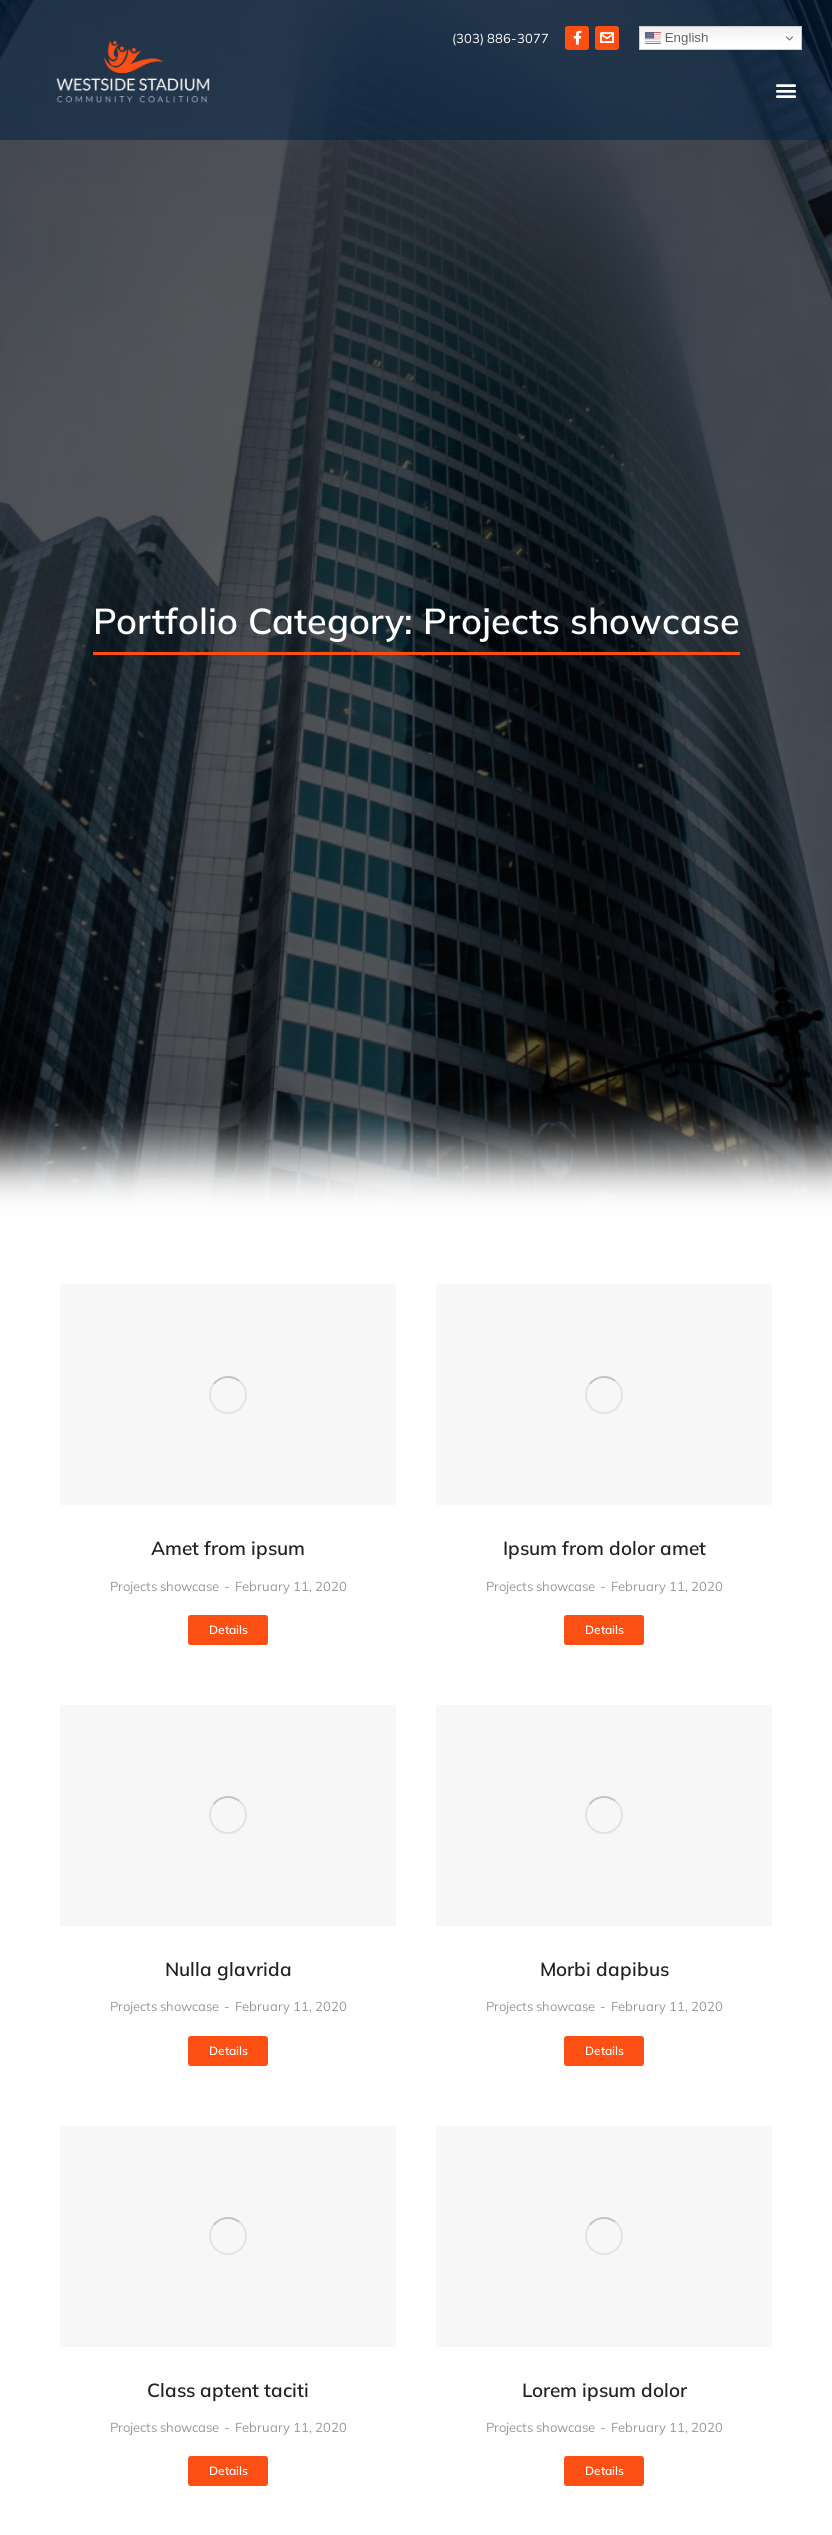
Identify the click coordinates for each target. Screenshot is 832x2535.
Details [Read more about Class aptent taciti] (228, 2470)
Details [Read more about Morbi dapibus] (604, 2050)
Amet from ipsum (228, 1548)
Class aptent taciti (228, 2390)
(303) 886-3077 (500, 38)
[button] (785, 90)
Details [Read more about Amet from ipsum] (228, 1629)
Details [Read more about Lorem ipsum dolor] (604, 2470)
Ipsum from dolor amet (604, 1548)
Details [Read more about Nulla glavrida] (228, 2050)
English (676, 38)
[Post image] (228, 1394)
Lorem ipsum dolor (604, 2390)
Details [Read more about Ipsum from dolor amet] (604, 1629)
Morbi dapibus (604, 1969)
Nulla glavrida (228, 1969)
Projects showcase (164, 1586)
